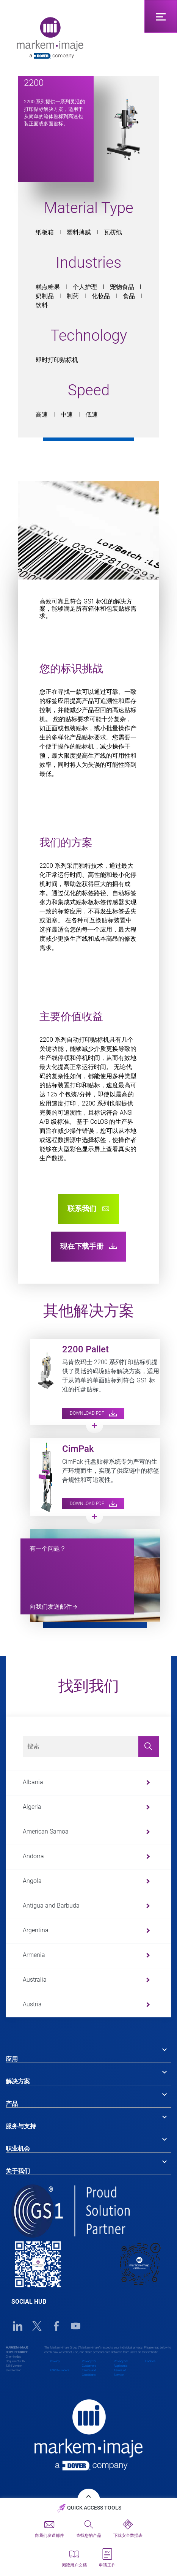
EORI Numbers (59, 2370)
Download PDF (93, 1413)
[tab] (88, 2053)
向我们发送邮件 (51, 1606)
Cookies (150, 2361)
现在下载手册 (88, 1246)
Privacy (55, 2361)
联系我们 (88, 1208)
